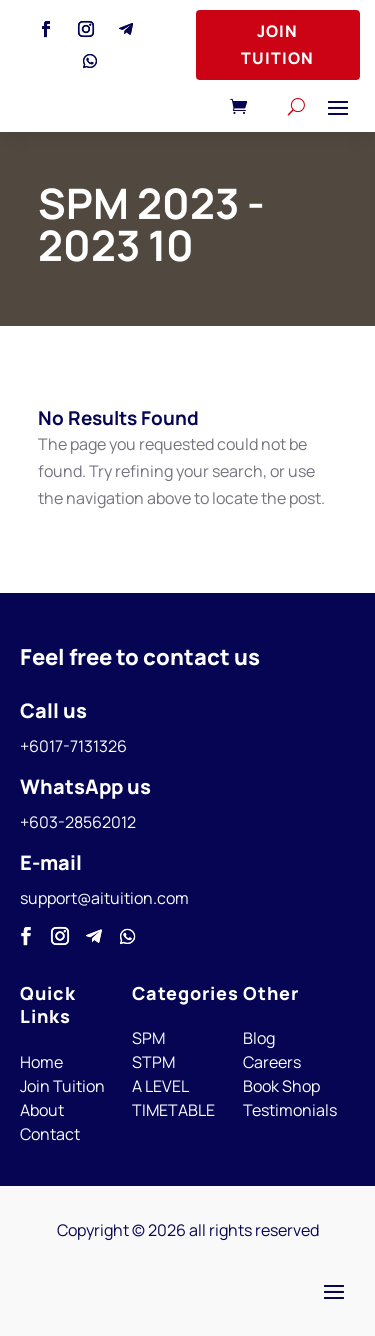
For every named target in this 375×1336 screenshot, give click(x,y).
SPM (148, 1038)
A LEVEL (160, 1086)
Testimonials (290, 1110)
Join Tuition (277, 44)
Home (41, 1062)
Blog (259, 1038)
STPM (153, 1062)
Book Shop (281, 1086)
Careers (272, 1062)
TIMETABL (169, 1110)
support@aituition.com (104, 898)
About (42, 1110)
